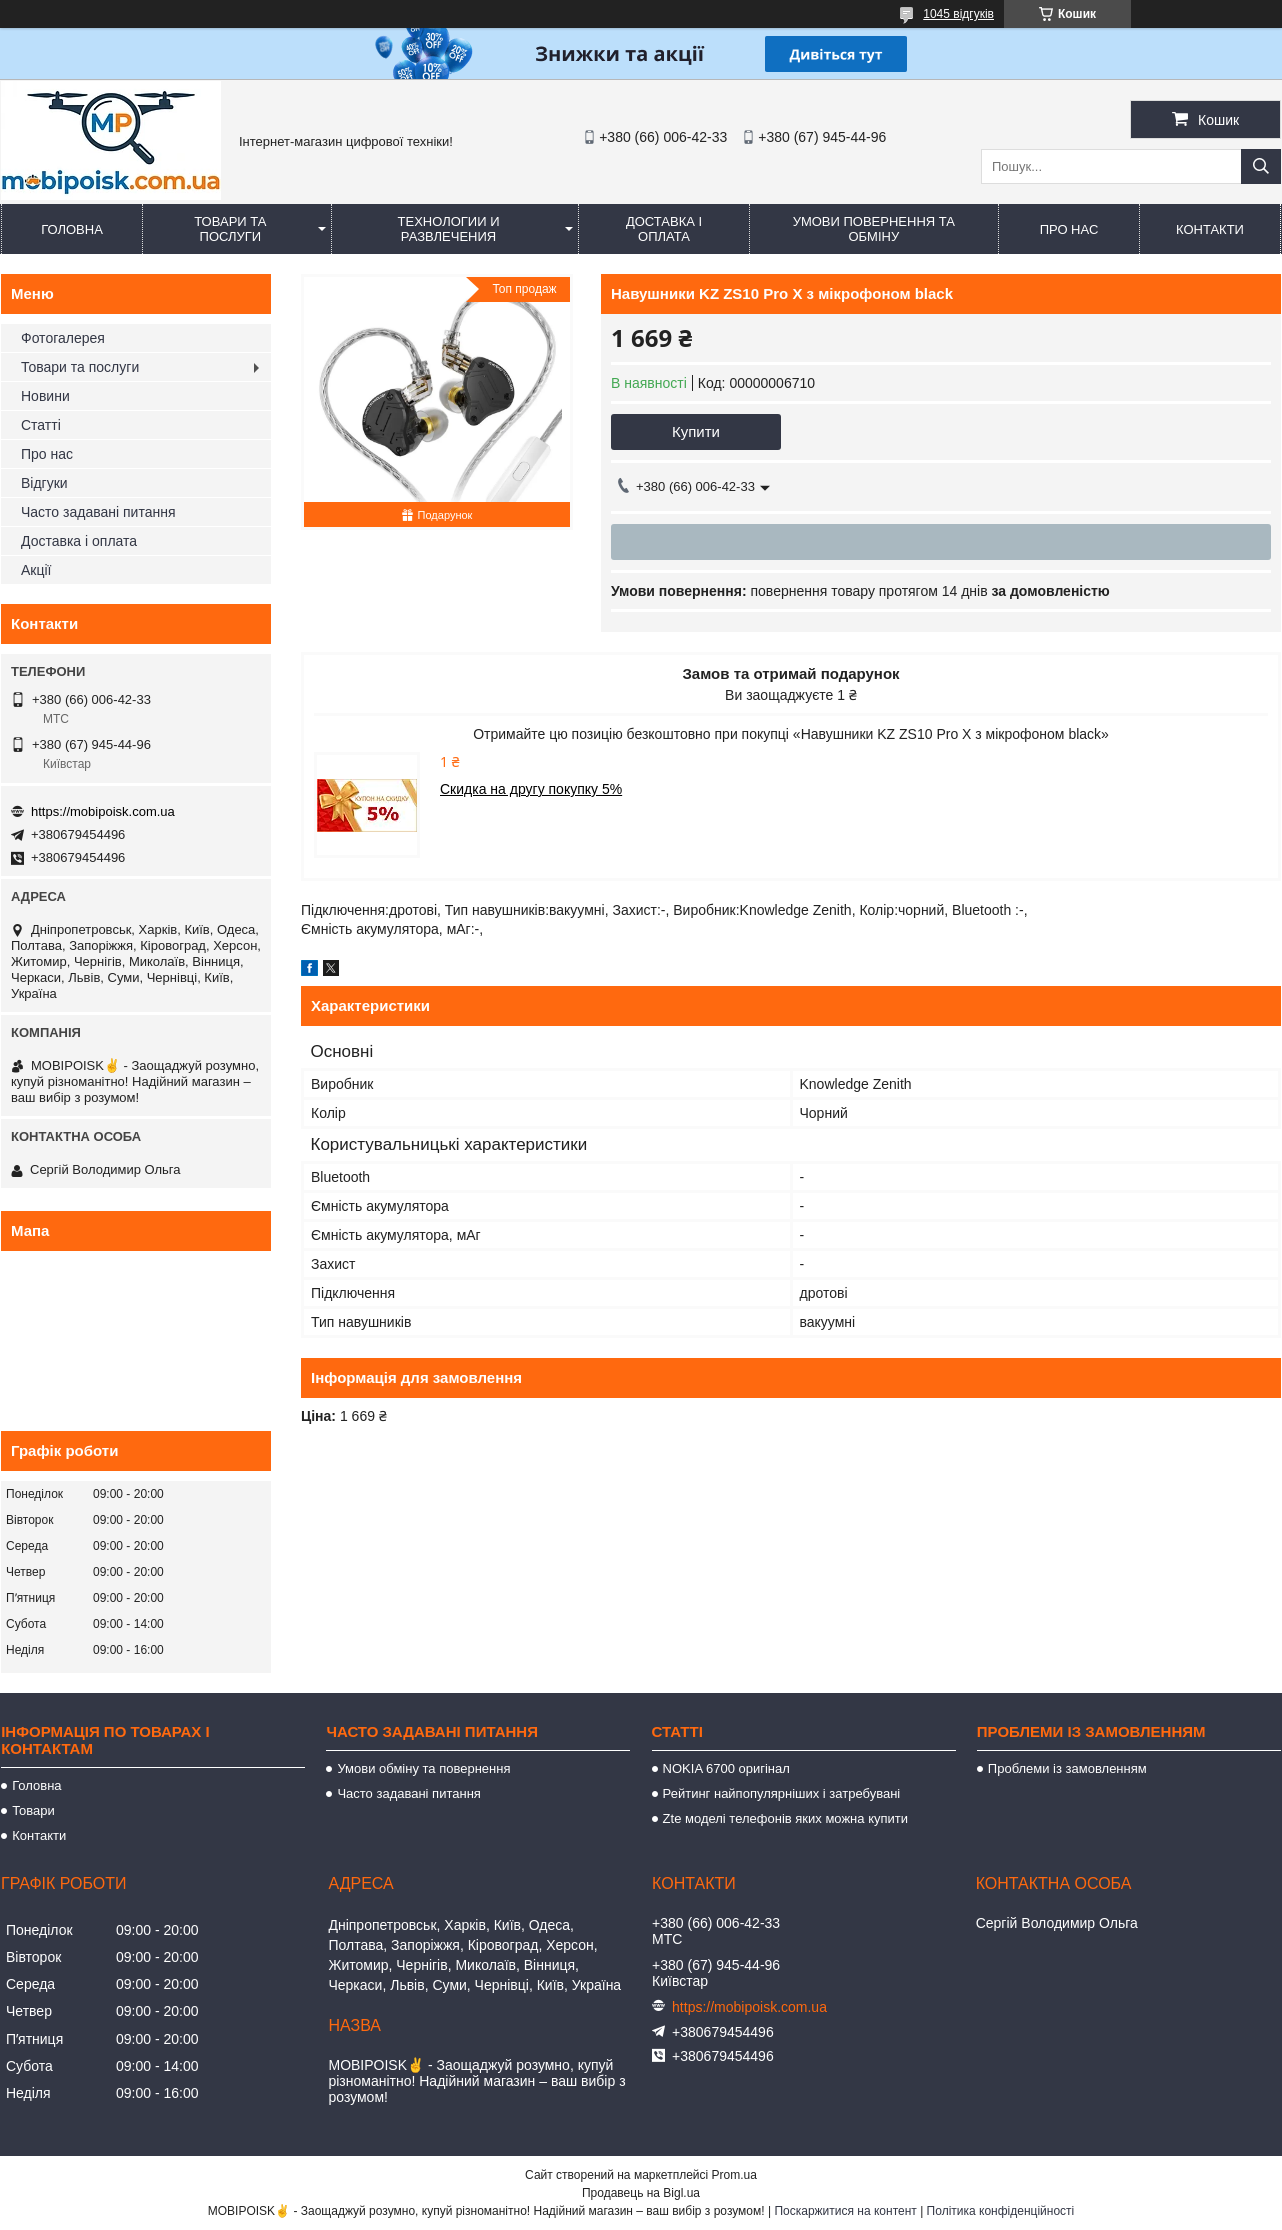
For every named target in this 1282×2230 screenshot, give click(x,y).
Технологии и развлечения (449, 229)
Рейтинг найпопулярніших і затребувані (782, 1793)
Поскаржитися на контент (845, 2211)
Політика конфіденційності (1001, 2211)
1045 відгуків (958, 14)
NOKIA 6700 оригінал (726, 1768)
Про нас (1069, 229)
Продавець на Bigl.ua (641, 2193)
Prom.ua (734, 2175)
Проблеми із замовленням (1067, 1768)
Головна (72, 229)
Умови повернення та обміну (874, 229)
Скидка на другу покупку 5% (531, 789)
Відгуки (44, 483)
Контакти (1210, 229)
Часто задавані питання (98, 512)
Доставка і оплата (664, 229)
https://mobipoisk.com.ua (103, 811)
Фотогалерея (63, 338)
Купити (696, 431)
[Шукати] (1261, 166)
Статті (41, 425)
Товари (33, 1810)
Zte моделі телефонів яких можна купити (785, 1818)
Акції (36, 570)
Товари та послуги (230, 229)
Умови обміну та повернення (423, 1768)
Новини (45, 396)
